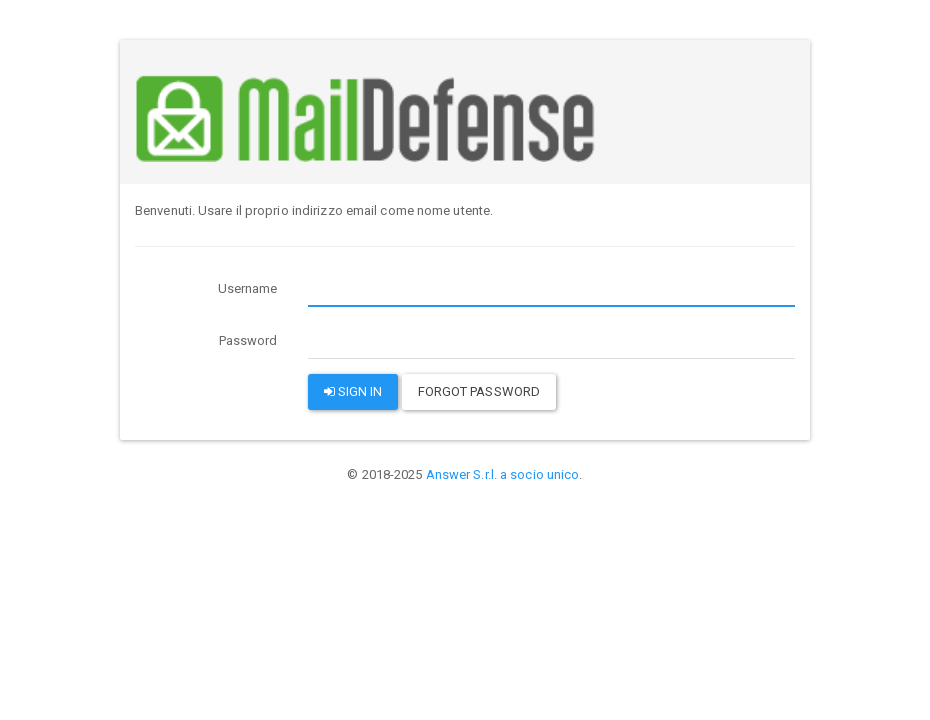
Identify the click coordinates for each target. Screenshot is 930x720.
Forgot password (479, 391)
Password (248, 340)
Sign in (353, 391)
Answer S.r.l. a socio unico (503, 474)
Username (248, 288)
